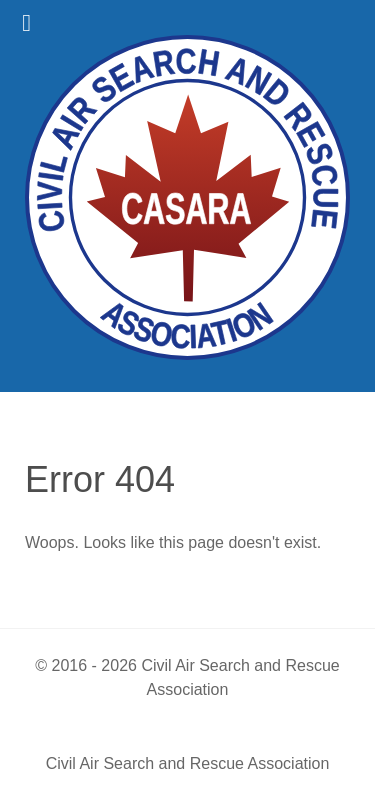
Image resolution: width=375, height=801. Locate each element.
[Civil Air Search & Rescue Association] (187, 196)
